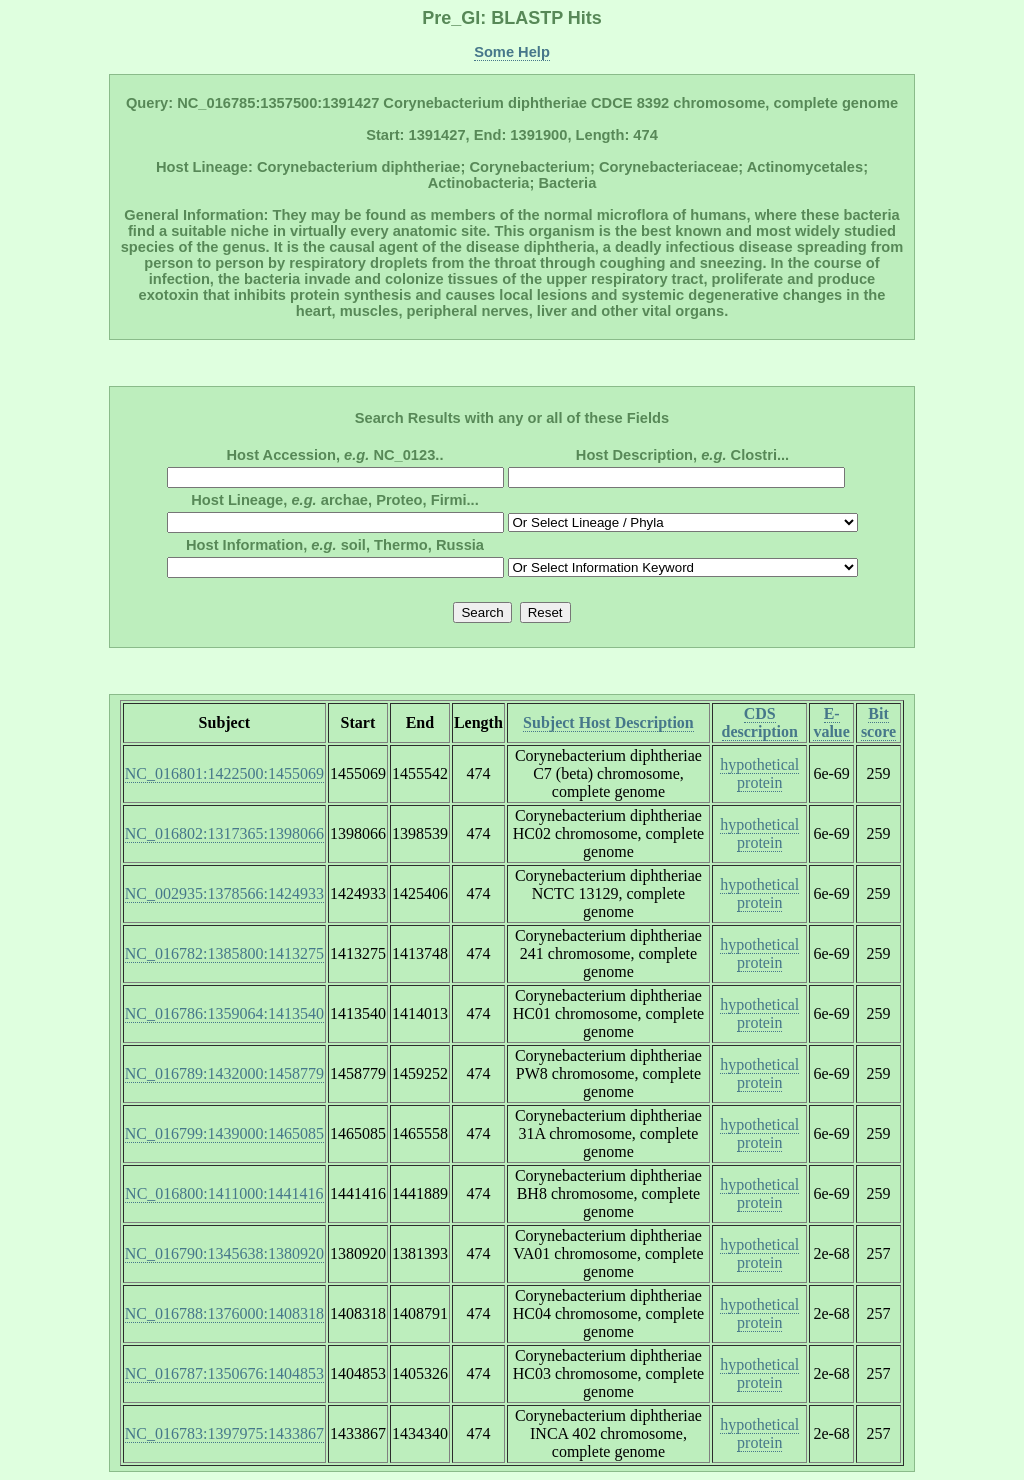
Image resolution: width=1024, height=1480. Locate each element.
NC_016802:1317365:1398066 (224, 833)
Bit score (878, 722)
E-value (831, 722)
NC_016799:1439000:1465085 (224, 1133)
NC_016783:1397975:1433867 (224, 1433)
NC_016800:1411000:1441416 (224, 1193)
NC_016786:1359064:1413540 (224, 1013)
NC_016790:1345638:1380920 (224, 1253)
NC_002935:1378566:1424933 (224, 893)
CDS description (760, 722)
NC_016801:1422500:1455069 (224, 773)
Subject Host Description (608, 722)
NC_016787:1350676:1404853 (224, 1373)
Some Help (512, 52)
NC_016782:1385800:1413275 (224, 953)
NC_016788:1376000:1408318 (224, 1313)
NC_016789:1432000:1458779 (224, 1073)
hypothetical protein (759, 773)
